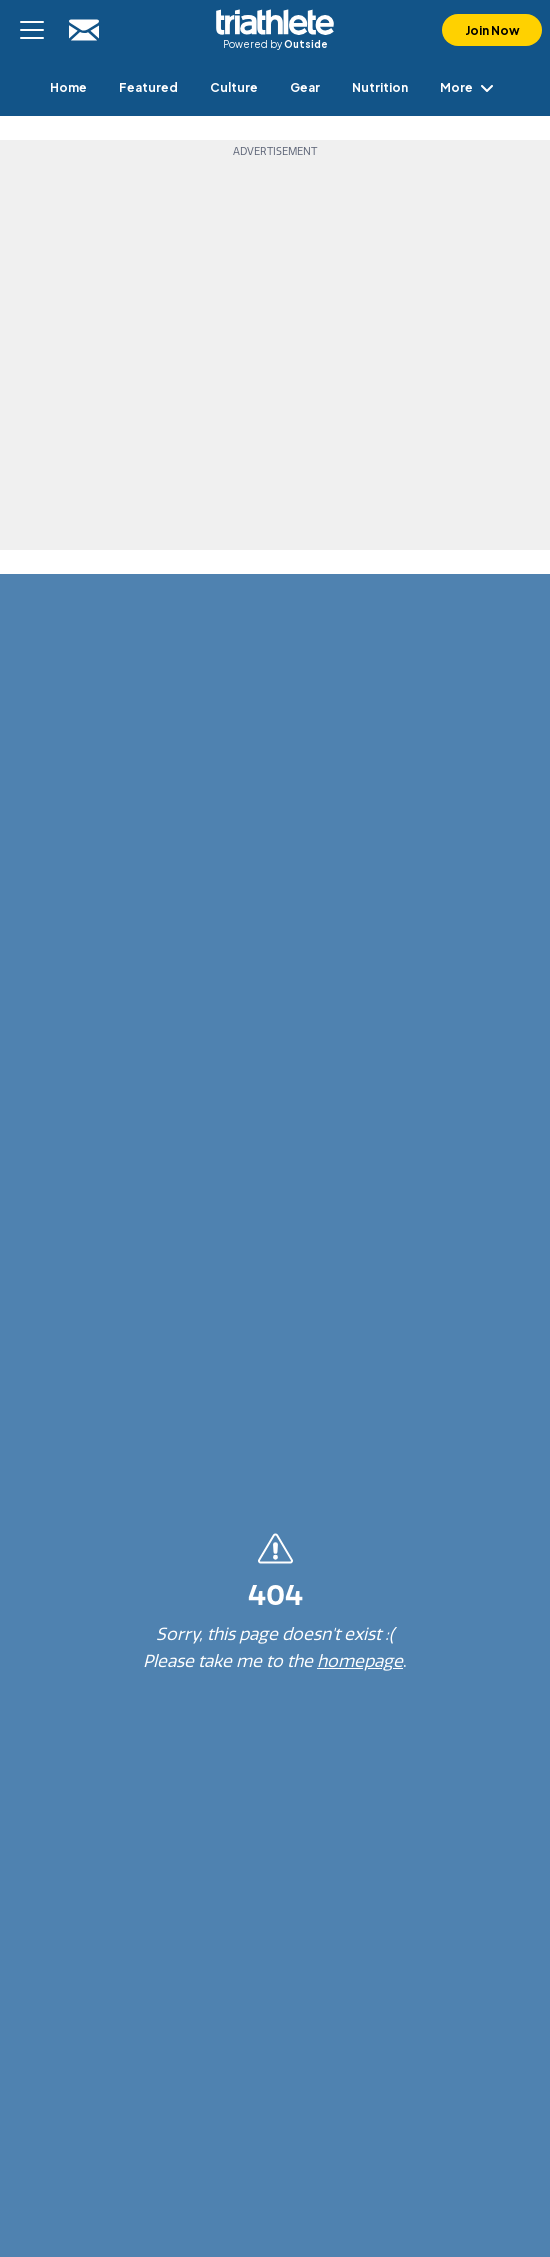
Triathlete (275, 22)
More (470, 87)
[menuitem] (68, 87)
